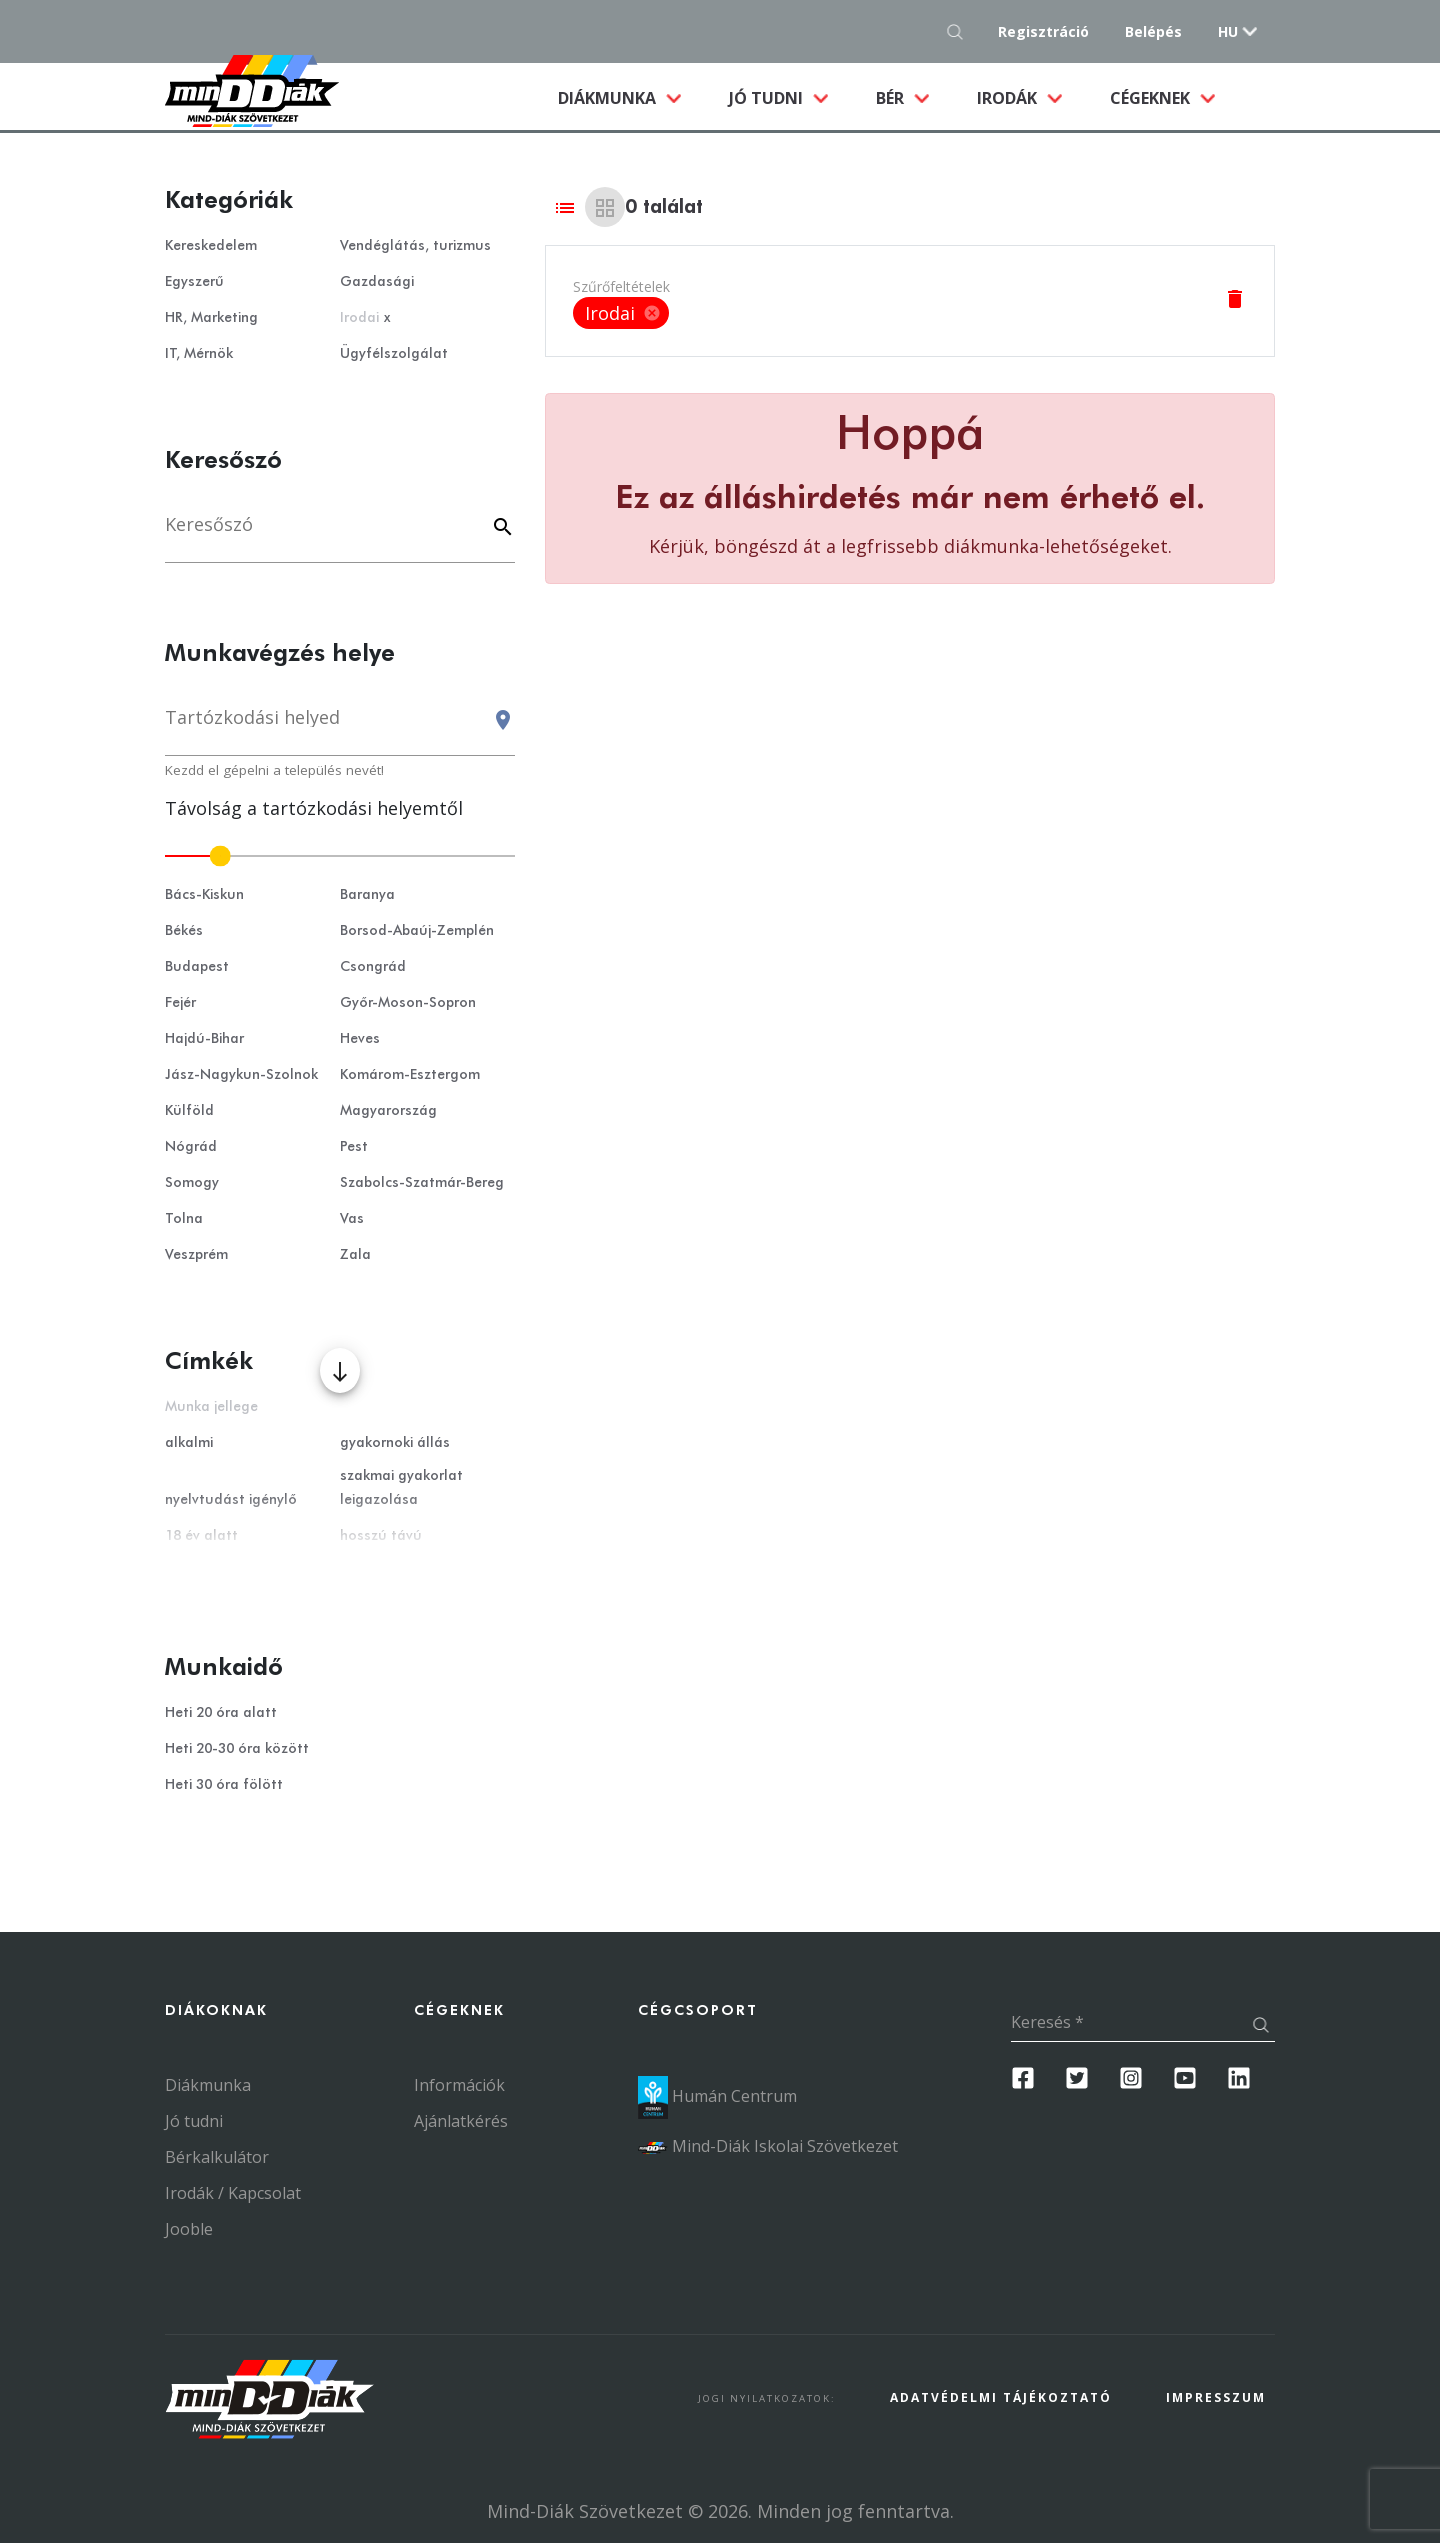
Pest (354, 1147)
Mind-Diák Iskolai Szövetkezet (768, 2146)
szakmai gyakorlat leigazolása (401, 1488)
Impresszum (1216, 2397)
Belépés (1153, 31)
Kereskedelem (211, 246)
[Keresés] (340, 534)
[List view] (565, 207)
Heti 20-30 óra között (237, 1749)
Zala (355, 1255)
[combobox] (340, 726)
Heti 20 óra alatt (221, 1713)
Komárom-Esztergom (410, 1075)
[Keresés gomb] (960, 31)
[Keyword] (500, 528)
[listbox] (621, 313)
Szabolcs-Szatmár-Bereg (422, 1183)
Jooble (189, 2229)
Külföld (189, 1111)
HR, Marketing (211, 318)
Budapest (197, 967)
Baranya (367, 895)
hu (1228, 31)
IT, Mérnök (199, 354)
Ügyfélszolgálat (394, 354)
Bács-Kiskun (204, 895)
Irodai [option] (621, 313)
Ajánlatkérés (461, 2121)
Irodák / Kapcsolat (233, 2193)
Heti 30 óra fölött (224, 1785)
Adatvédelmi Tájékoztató (1001, 2397)
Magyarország (388, 1111)
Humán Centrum (717, 2096)
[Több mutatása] (340, 1370)
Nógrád (191, 1147)
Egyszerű (194, 282)
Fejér (180, 1003)
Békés (184, 931)
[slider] (340, 856)
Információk (459, 2085)
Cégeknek (1152, 98)
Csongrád (373, 967)
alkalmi (189, 1443)
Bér (892, 98)
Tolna (184, 1219)
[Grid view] (605, 207)
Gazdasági (377, 282)
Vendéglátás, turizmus (415, 246)
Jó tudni (768, 98)
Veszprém (196, 1255)
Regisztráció (1043, 31)
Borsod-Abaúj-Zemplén (417, 931)
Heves (360, 1039)
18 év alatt (201, 1536)
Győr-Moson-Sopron (408, 1003)
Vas (352, 1219)
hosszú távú (381, 1536)
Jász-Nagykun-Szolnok (241, 1075)
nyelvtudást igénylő (231, 1500)
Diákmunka (631, 97)
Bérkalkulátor (217, 2157)
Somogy (192, 1183)
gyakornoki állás (395, 1443)
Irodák (1009, 98)
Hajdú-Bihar (204, 1039)
